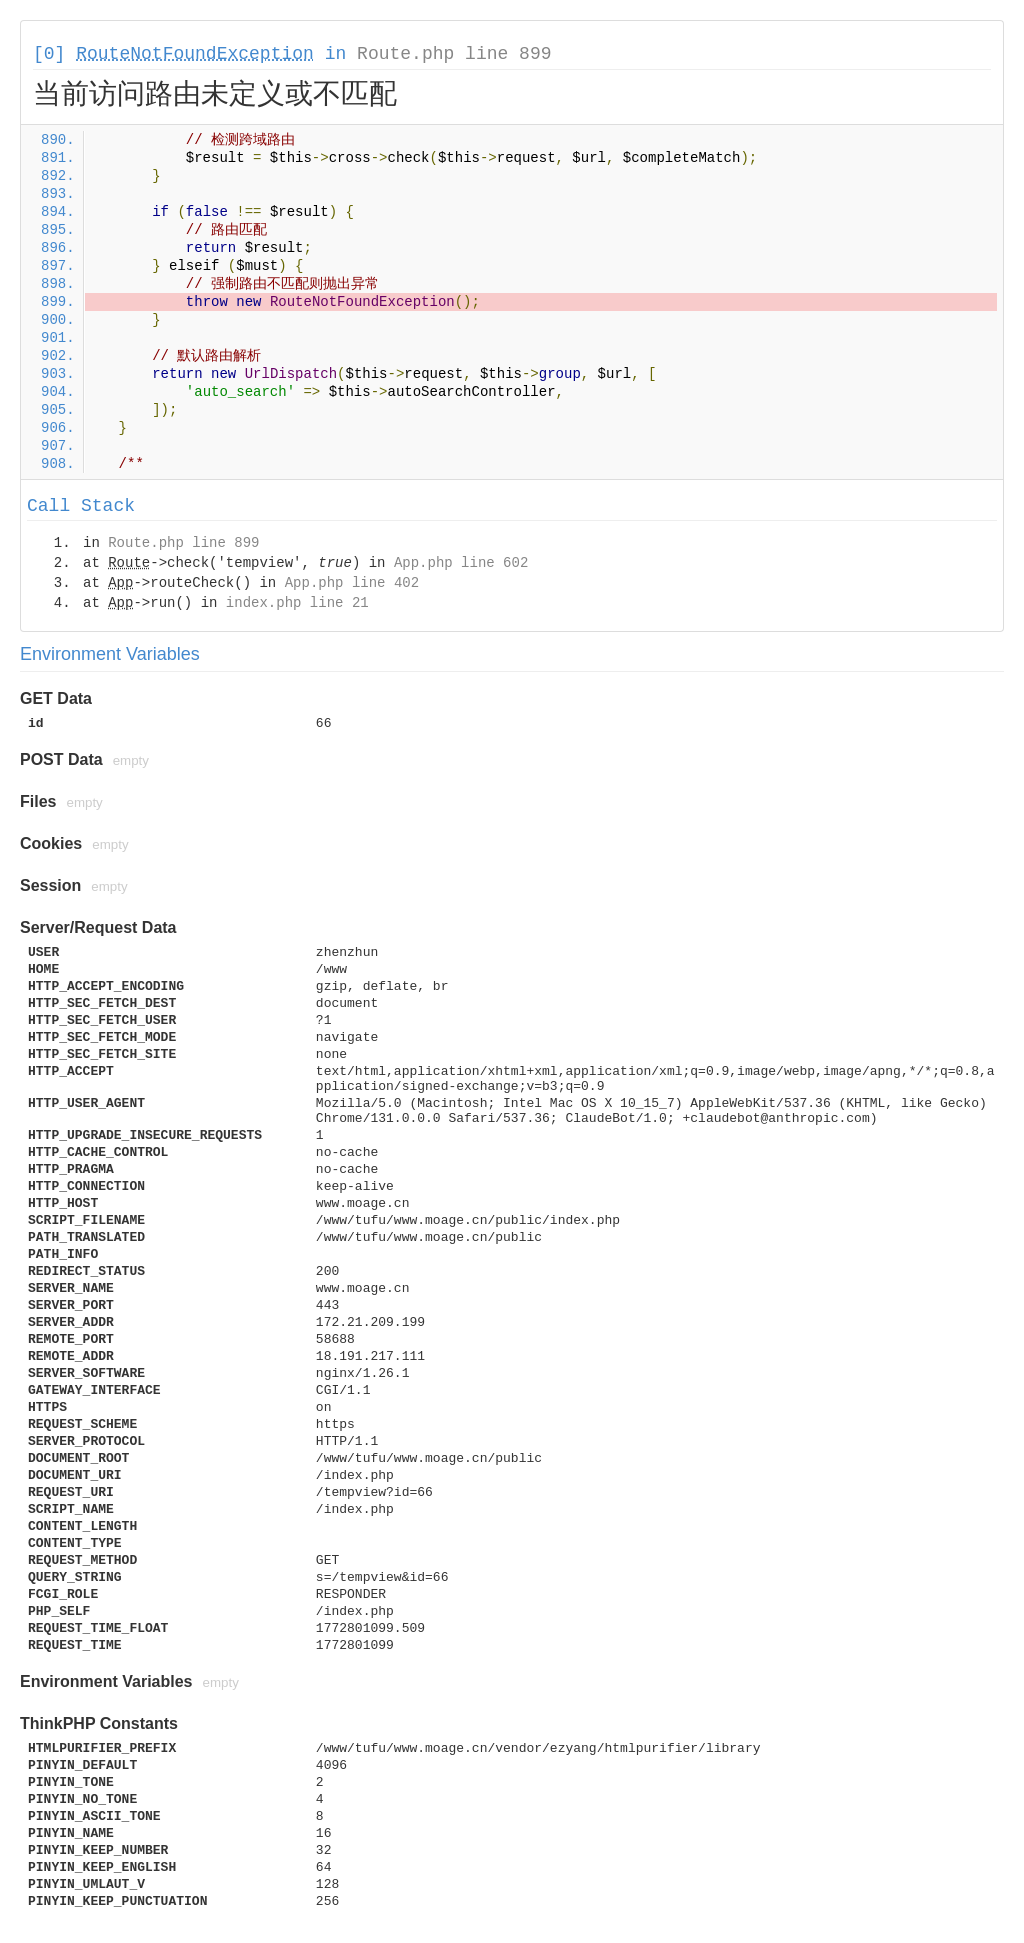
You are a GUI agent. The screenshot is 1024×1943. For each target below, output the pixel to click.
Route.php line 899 (454, 54)
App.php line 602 (461, 563)
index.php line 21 (297, 603)
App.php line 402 (352, 583)
